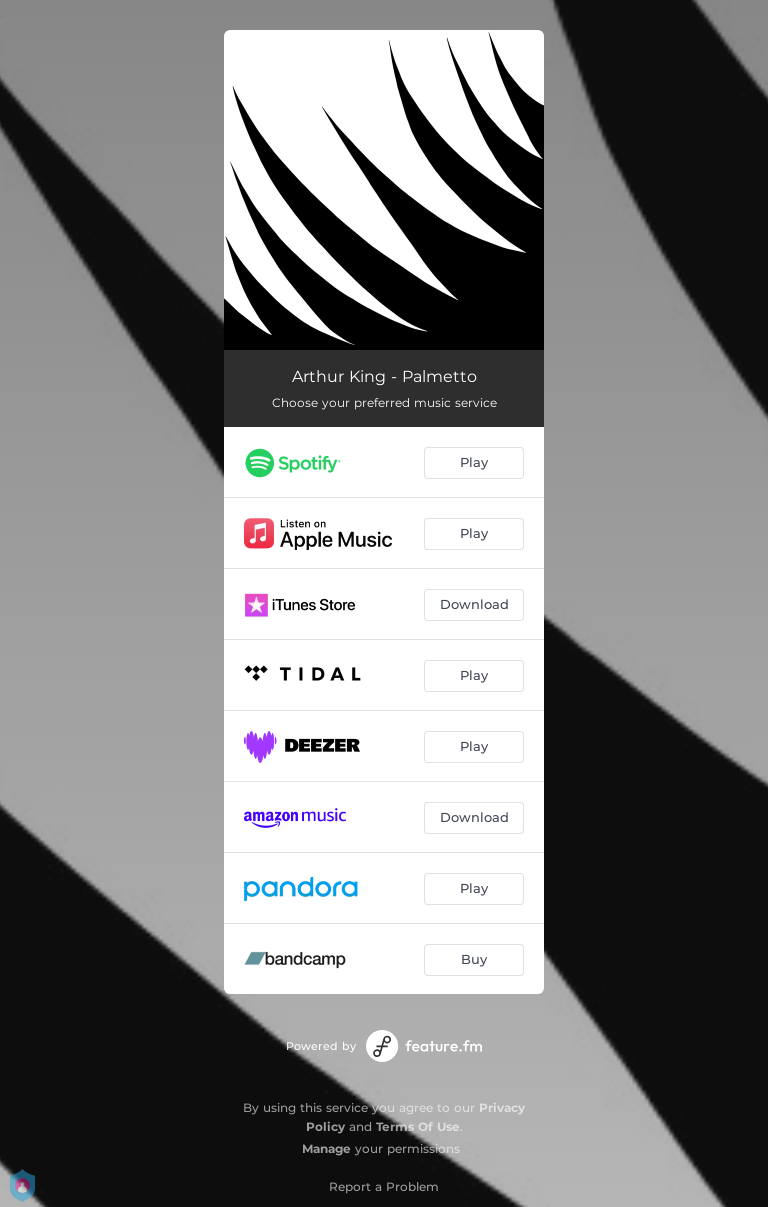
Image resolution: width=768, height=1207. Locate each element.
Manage (326, 1148)
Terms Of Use (418, 1126)
